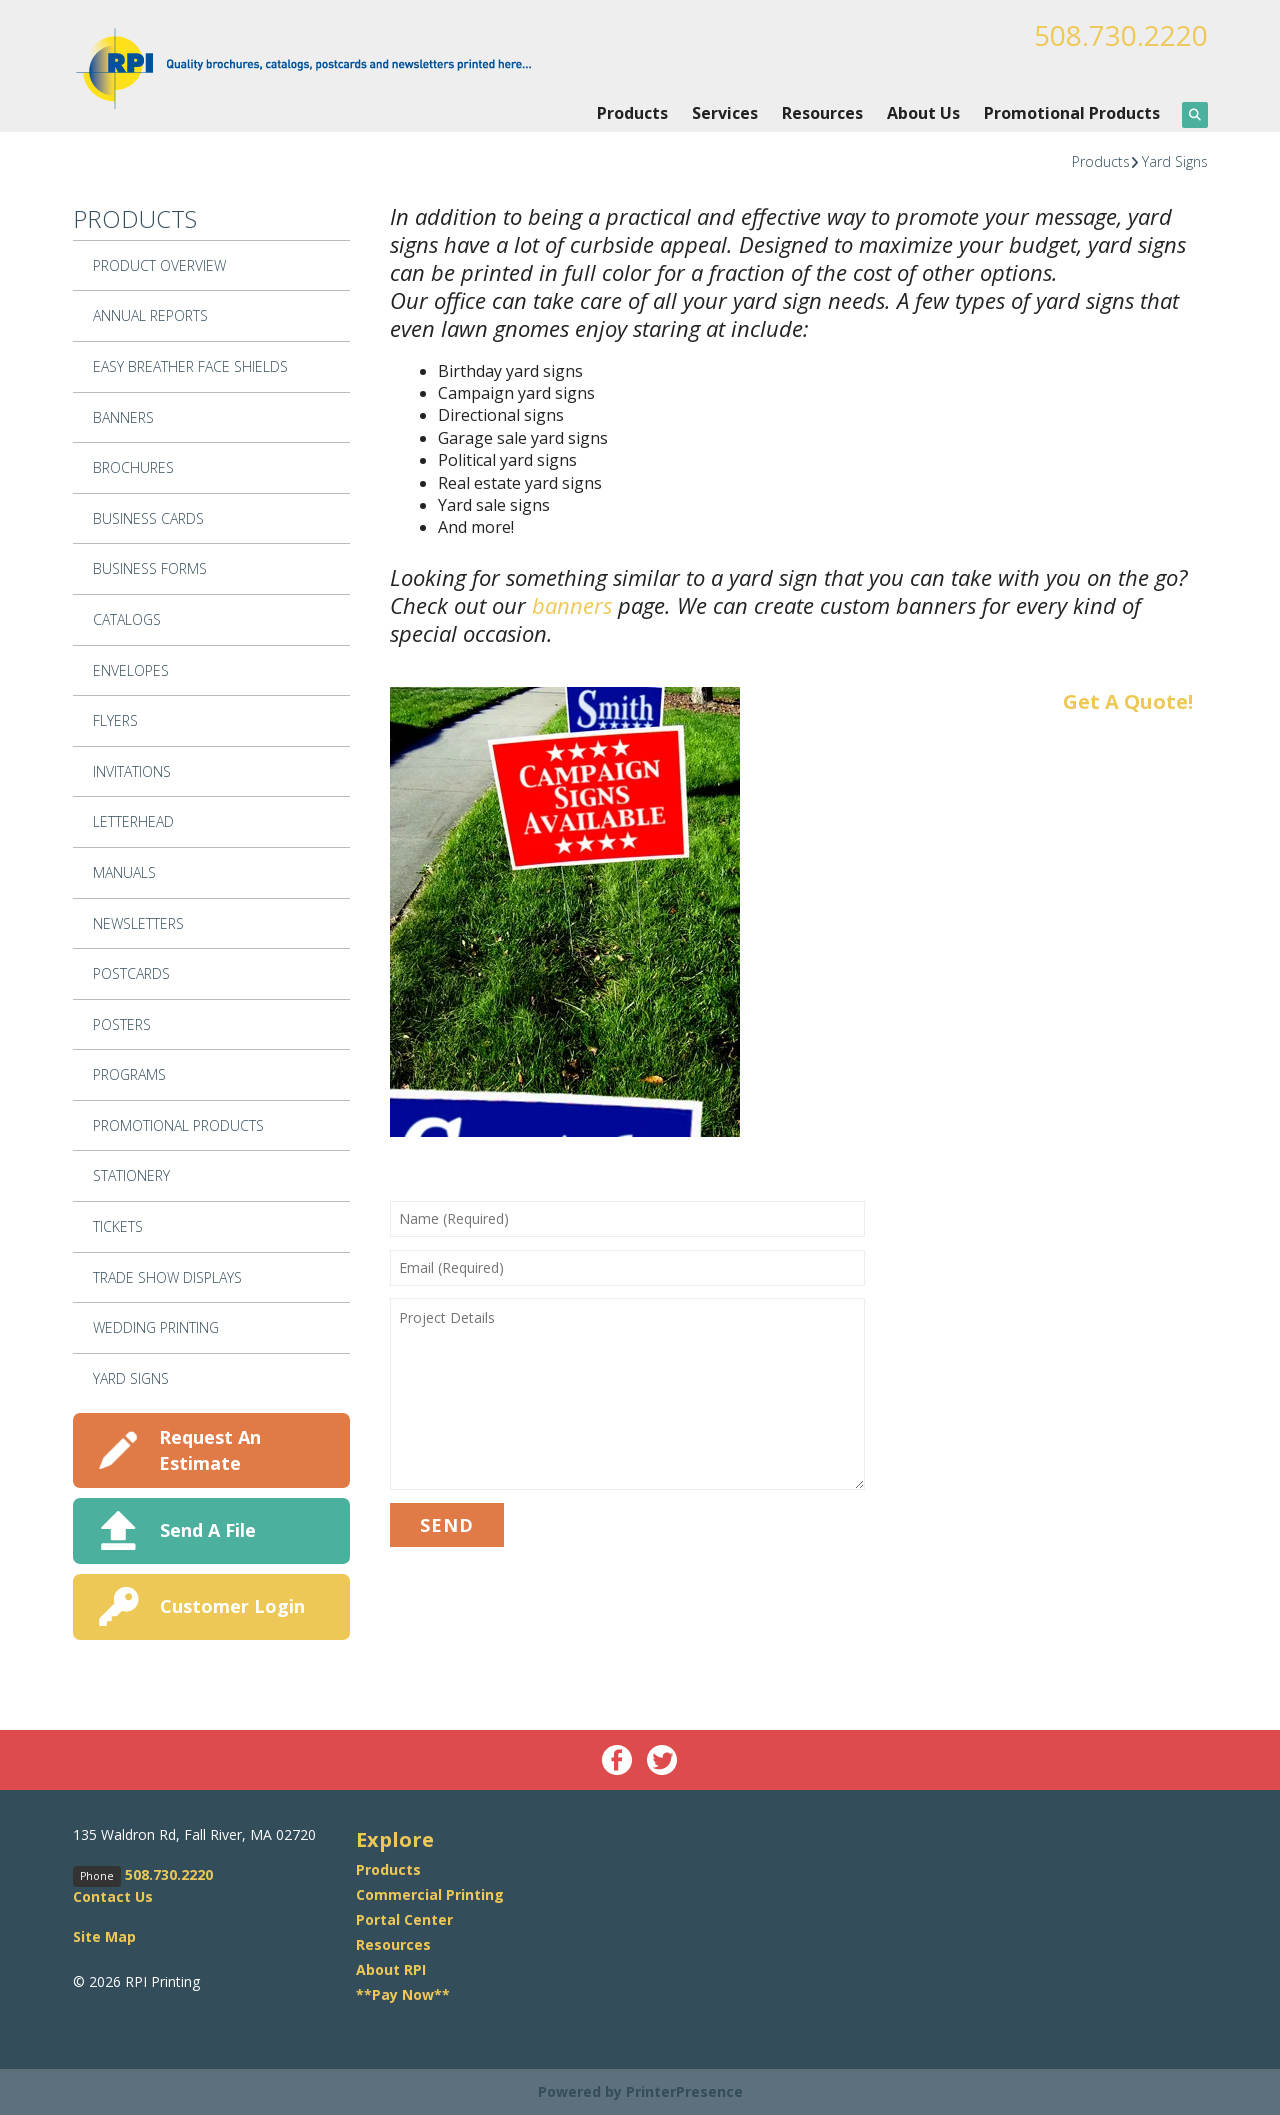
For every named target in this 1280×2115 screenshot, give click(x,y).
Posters (122, 1024)
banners (572, 605)
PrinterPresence (684, 2091)
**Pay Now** (403, 1994)
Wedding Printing (156, 1327)
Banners (123, 417)
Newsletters (138, 923)
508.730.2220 (1121, 35)
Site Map (104, 1936)
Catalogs (127, 619)
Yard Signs (1175, 161)
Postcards (131, 973)
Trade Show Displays (167, 1277)
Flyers (115, 720)
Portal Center (404, 1919)
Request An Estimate (210, 1449)
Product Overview (159, 265)
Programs (129, 1074)
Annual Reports (150, 315)
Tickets (118, 1226)
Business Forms (150, 568)
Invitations (132, 771)
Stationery (131, 1175)
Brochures (133, 467)
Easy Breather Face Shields (190, 366)
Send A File (208, 1530)
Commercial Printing (430, 1894)
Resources (822, 113)
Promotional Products (1072, 113)
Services (725, 113)
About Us (923, 113)
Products (632, 113)
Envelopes (131, 670)
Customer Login (232, 1606)
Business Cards (148, 518)
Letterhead (133, 821)
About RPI (391, 1969)
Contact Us (113, 1896)
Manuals (124, 872)
